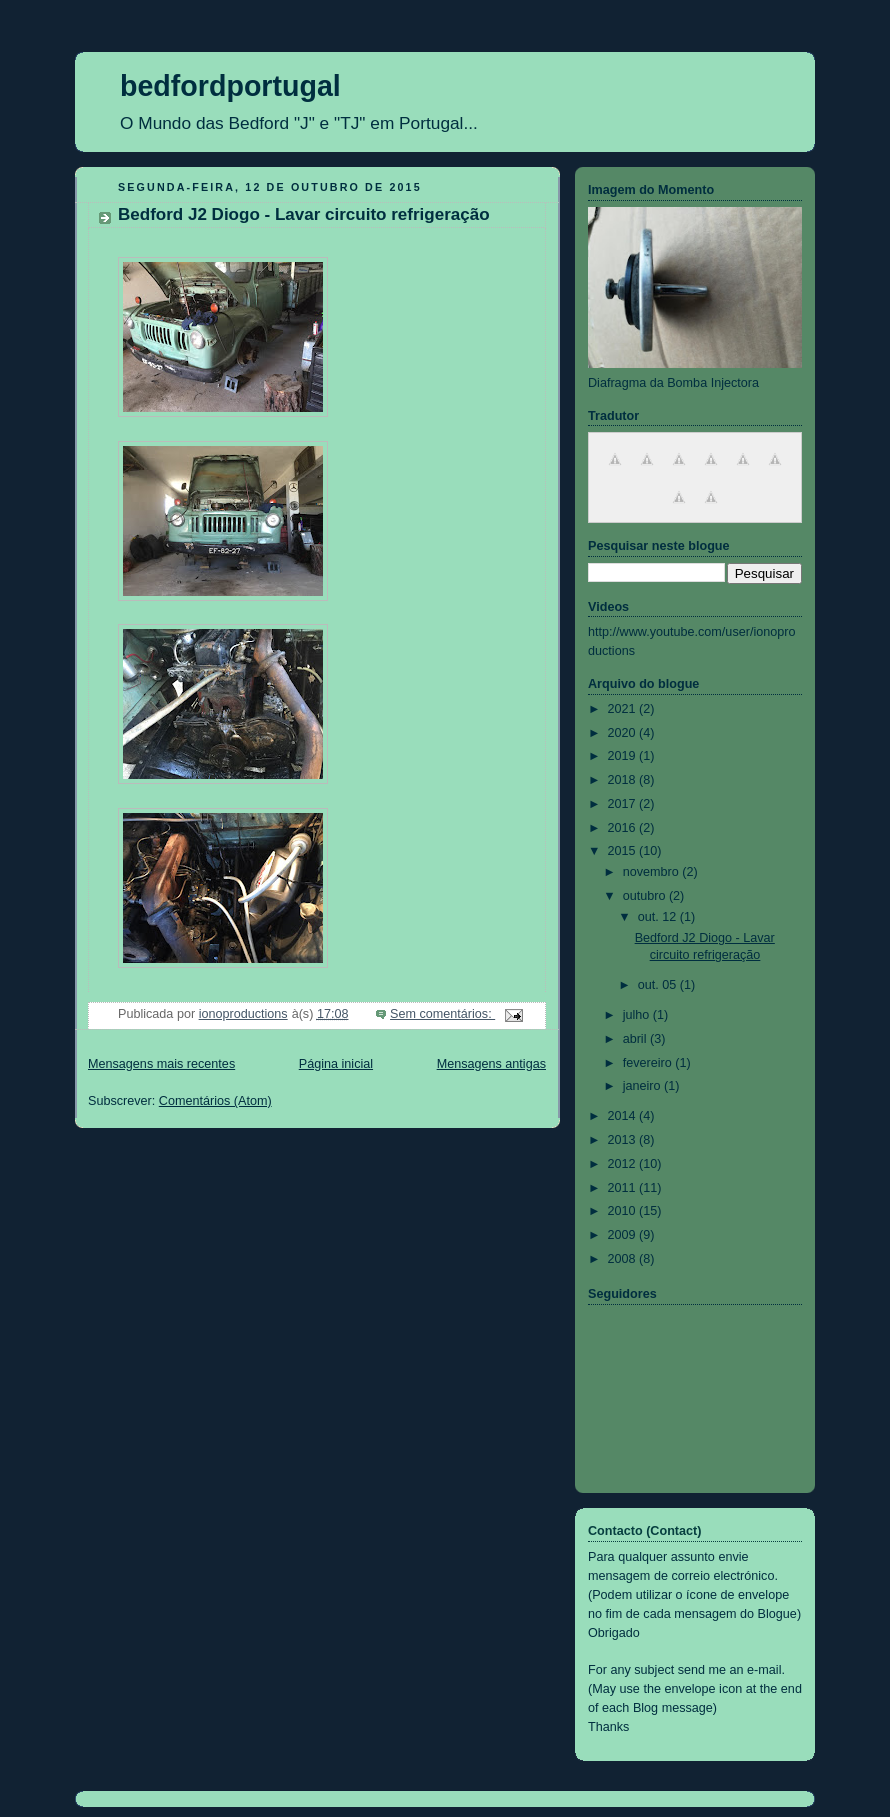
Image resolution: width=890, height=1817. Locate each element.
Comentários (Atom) (215, 1101)
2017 (624, 804)
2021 (624, 709)
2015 (624, 851)
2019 (624, 756)
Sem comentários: (442, 1014)
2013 (624, 1140)
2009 (624, 1235)
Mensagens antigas (491, 1064)
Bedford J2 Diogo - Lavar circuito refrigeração (304, 214)
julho (638, 1015)
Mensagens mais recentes (161, 1064)
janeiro (643, 1086)
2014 (624, 1116)
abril (636, 1039)
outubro (646, 896)
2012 (624, 1164)
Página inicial (336, 1064)
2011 (624, 1188)
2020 (624, 733)
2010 (624, 1211)
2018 (624, 780)
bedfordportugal (230, 86)
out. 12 (659, 917)
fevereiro (649, 1063)
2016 (624, 828)
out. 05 (659, 985)
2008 (624, 1259)
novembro (653, 872)
